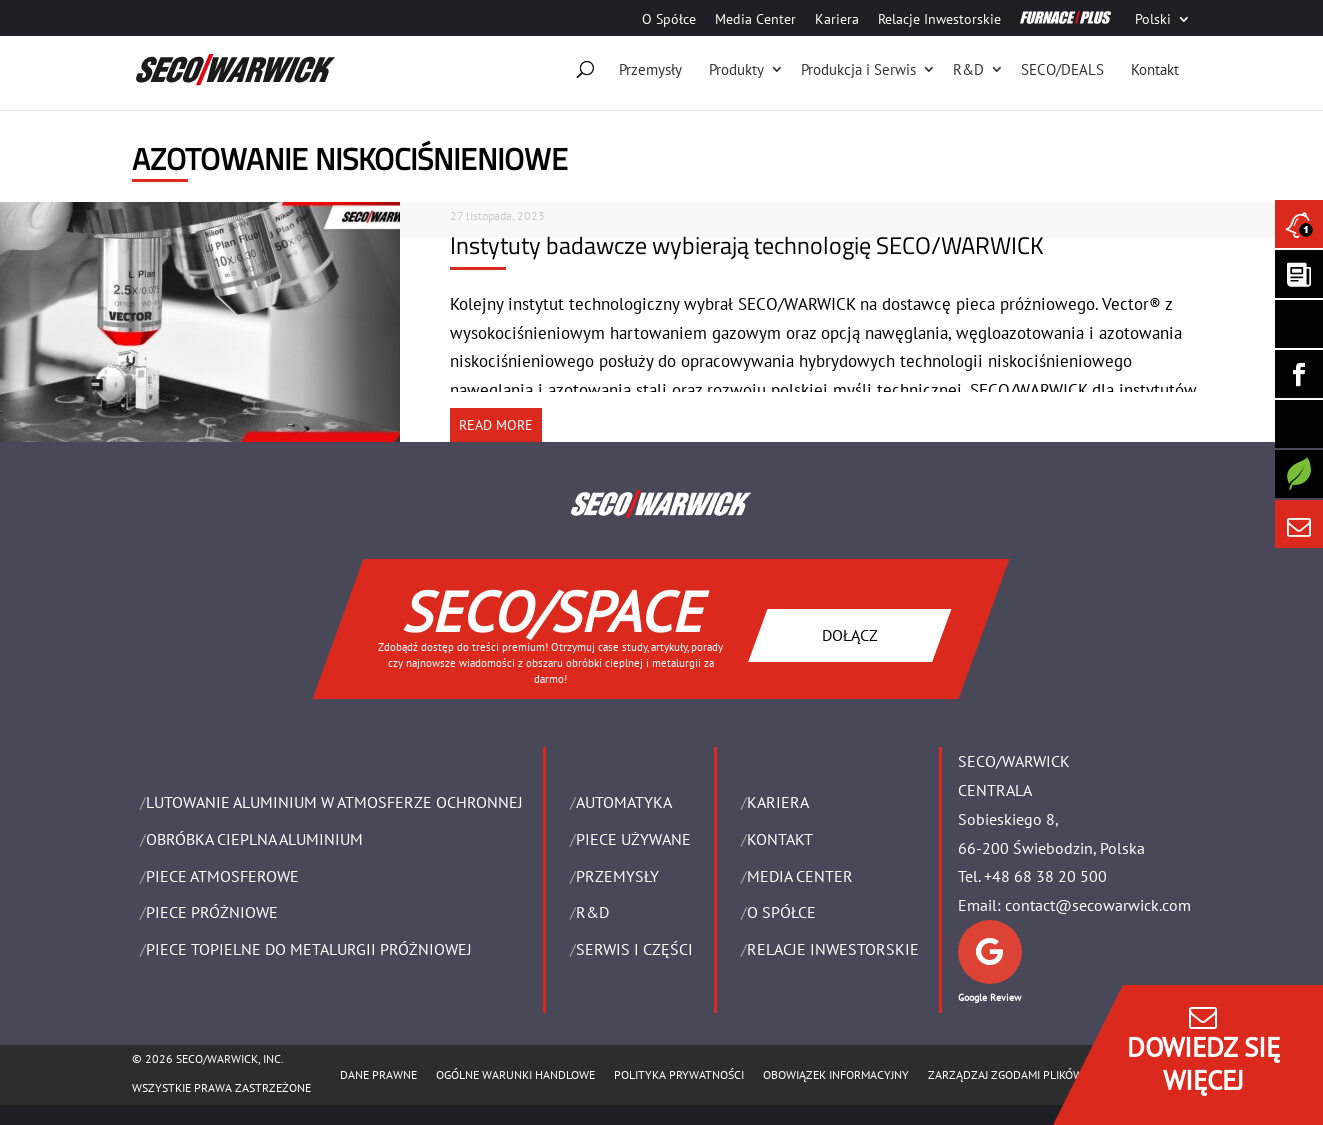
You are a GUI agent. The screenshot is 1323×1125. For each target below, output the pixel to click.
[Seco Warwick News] (1299, 224)
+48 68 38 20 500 (1045, 876)
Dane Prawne (378, 1074)
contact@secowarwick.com (1098, 905)
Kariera (837, 20)
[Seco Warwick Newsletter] (1299, 274)
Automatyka (624, 802)
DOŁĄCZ (850, 634)
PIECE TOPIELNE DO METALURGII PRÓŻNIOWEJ (309, 949)
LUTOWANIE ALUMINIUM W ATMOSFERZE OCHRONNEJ (334, 802)
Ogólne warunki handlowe (515, 1074)
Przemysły (650, 69)
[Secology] (1299, 474)
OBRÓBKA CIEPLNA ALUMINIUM (254, 839)
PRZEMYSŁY (617, 876)
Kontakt (1155, 69)
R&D (968, 69)
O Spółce (669, 20)
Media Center (755, 20)
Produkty (736, 69)
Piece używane (633, 839)
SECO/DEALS (1062, 69)
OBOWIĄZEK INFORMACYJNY (836, 1074)
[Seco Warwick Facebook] (1299, 374)
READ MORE (496, 425)
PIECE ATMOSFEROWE (222, 876)
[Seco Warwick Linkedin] (1299, 324)
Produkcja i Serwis (858, 69)
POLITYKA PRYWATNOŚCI (679, 1074)
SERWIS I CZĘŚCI (634, 949)
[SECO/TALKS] (1299, 424)
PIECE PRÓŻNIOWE (212, 912)
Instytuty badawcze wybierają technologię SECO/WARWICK (747, 245)
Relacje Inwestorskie (939, 20)
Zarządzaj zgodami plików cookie (1026, 1074)
